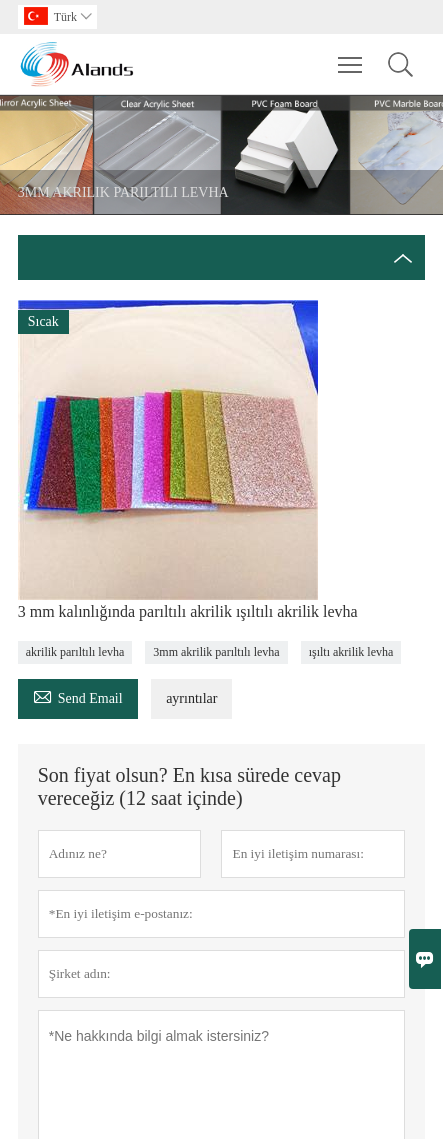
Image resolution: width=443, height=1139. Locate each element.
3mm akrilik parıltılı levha (216, 652)
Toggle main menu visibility (351, 55)
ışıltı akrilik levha (351, 652)
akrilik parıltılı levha (75, 652)
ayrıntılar (191, 698)
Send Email (78, 695)
